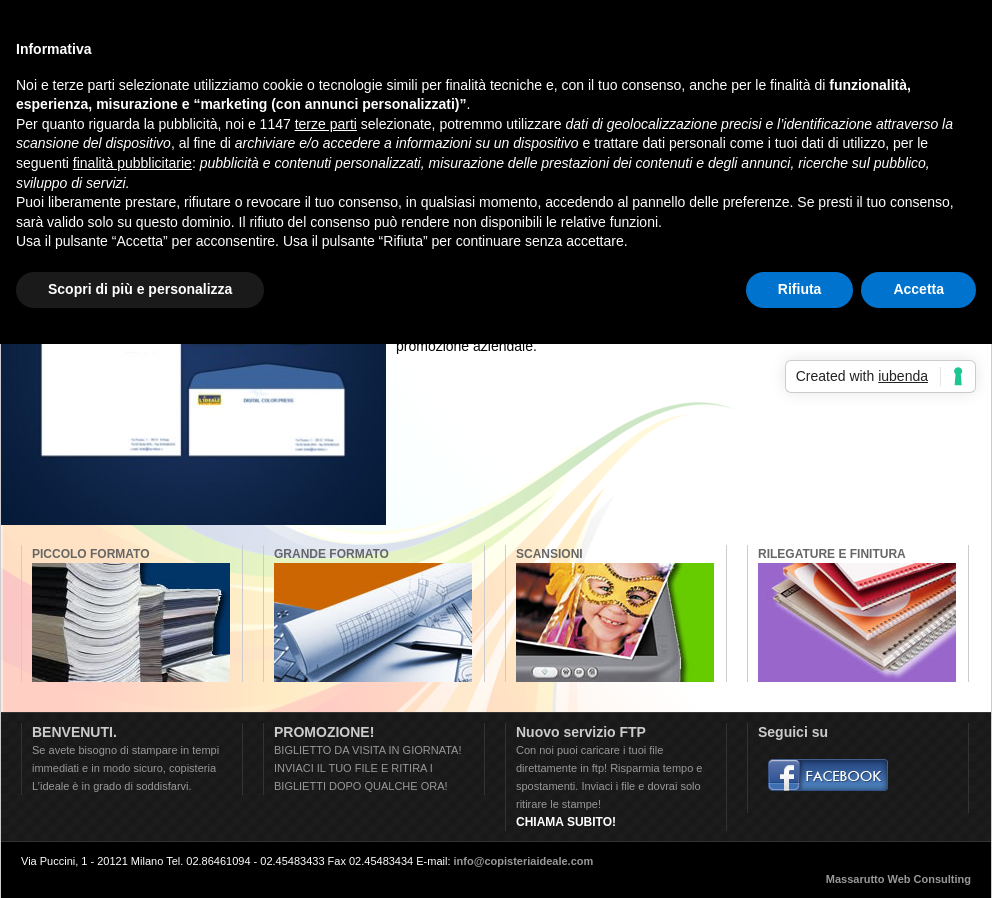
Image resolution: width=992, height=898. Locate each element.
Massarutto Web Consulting (898, 879)
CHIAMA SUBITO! (566, 822)
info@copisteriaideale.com (524, 861)
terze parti (326, 124)
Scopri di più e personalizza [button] (140, 289)
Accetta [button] (918, 289)
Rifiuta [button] (800, 289)
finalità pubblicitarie (132, 163)
